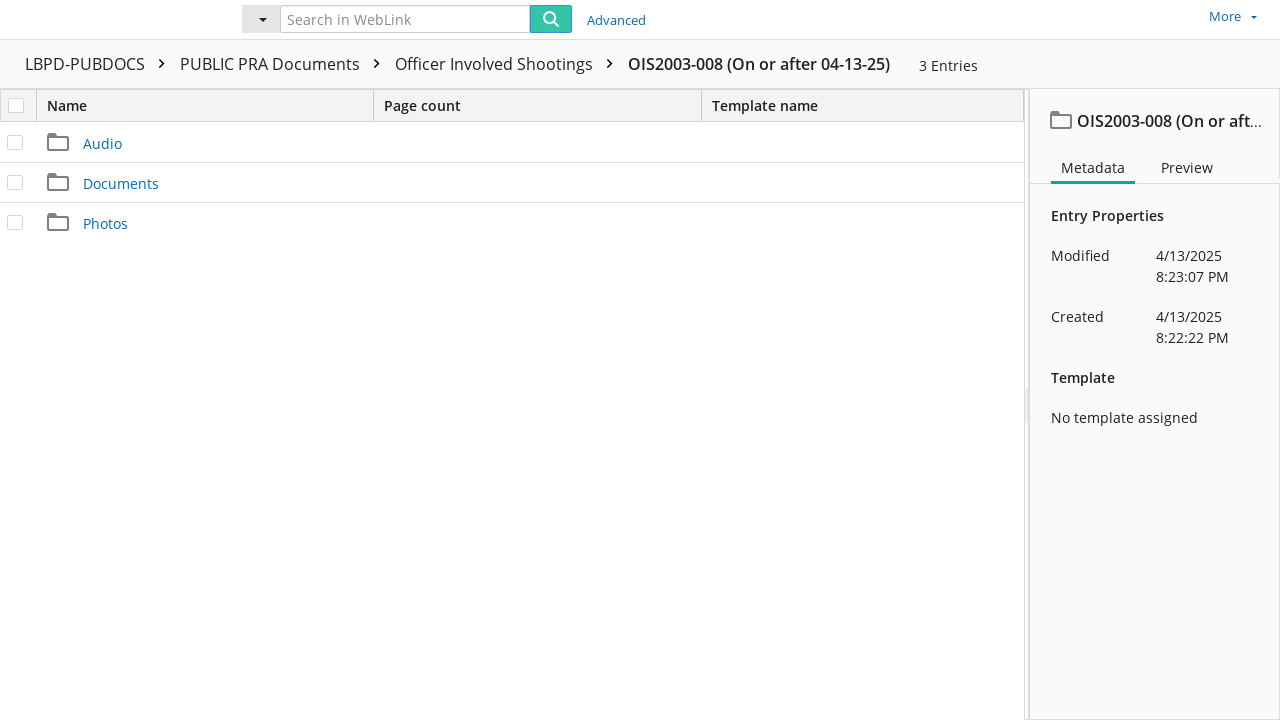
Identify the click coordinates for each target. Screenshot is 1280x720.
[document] (1155, 404)
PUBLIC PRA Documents (285, 64)
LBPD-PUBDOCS (100, 64)
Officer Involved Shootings (509, 64)
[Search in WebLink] (405, 19)
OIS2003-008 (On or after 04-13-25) (759, 64)
